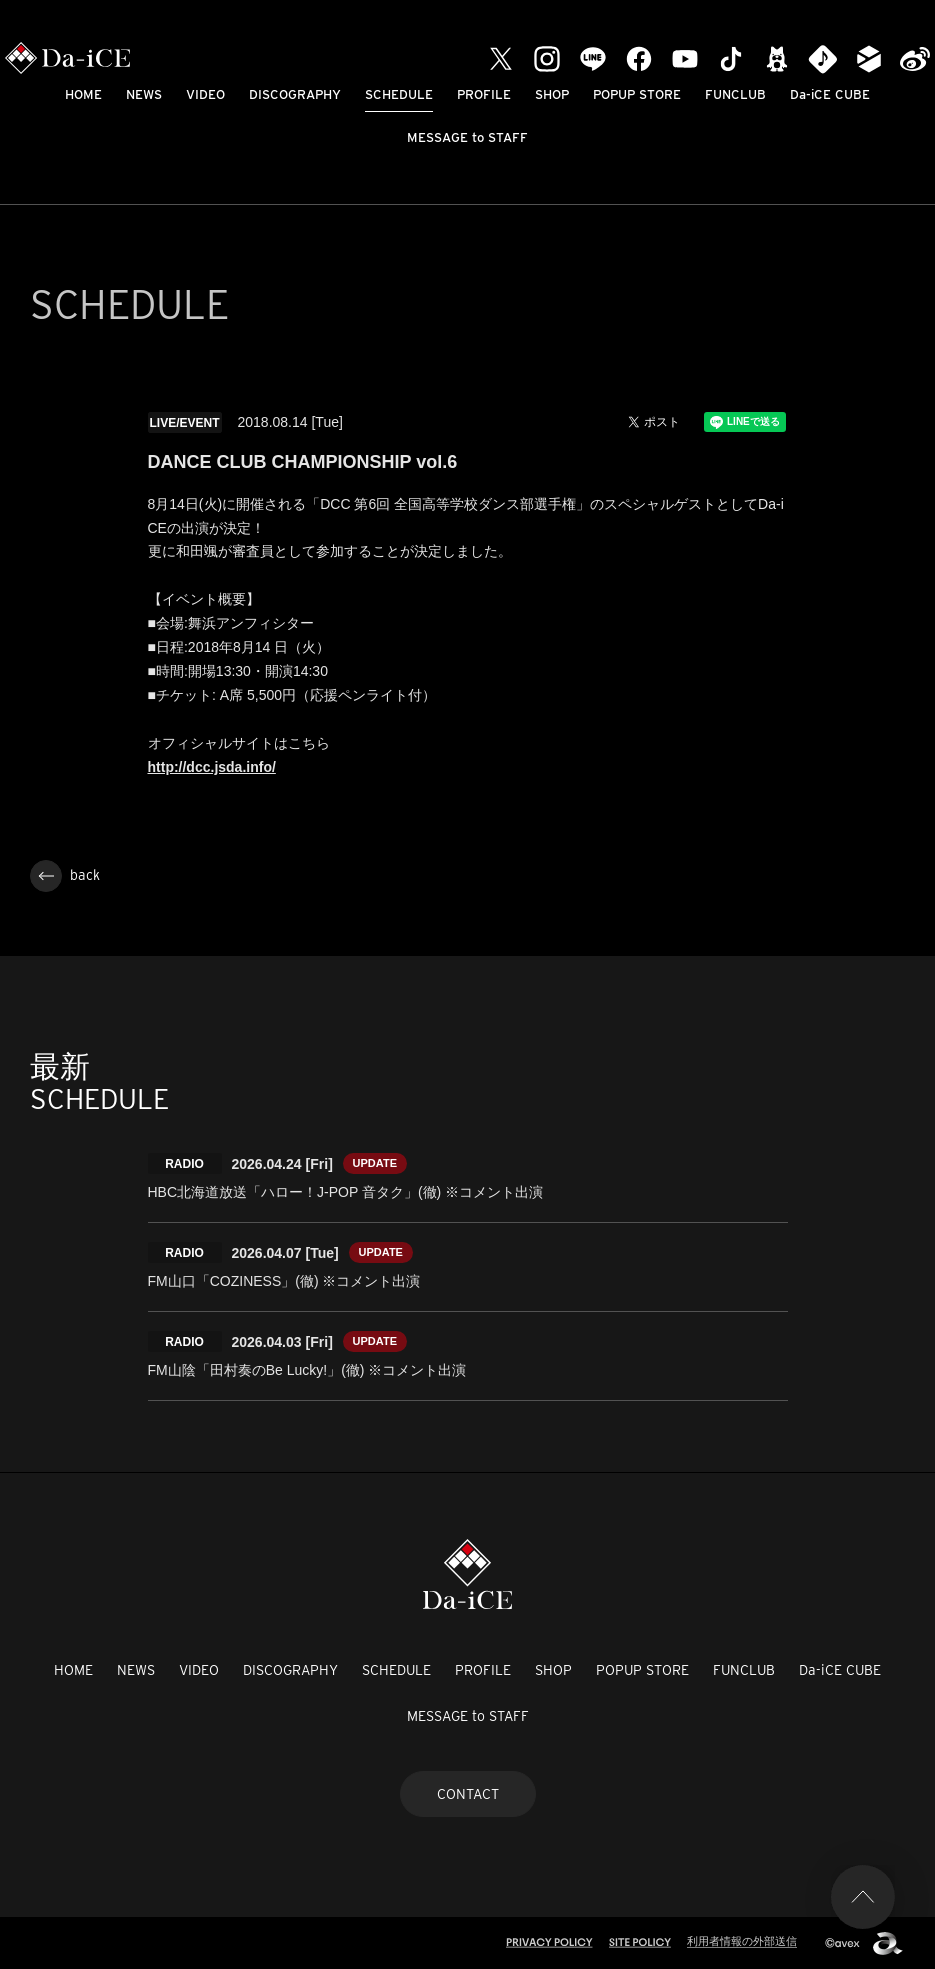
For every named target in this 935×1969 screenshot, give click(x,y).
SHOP (552, 94)
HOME (83, 94)
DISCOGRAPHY (295, 94)
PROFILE (484, 94)
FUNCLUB (735, 94)
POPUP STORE (637, 94)
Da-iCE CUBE (830, 94)
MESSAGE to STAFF (467, 137)
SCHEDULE (399, 94)
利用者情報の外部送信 (742, 1941)
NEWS (144, 94)
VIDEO (205, 94)
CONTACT (468, 1794)
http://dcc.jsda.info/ (212, 767)
